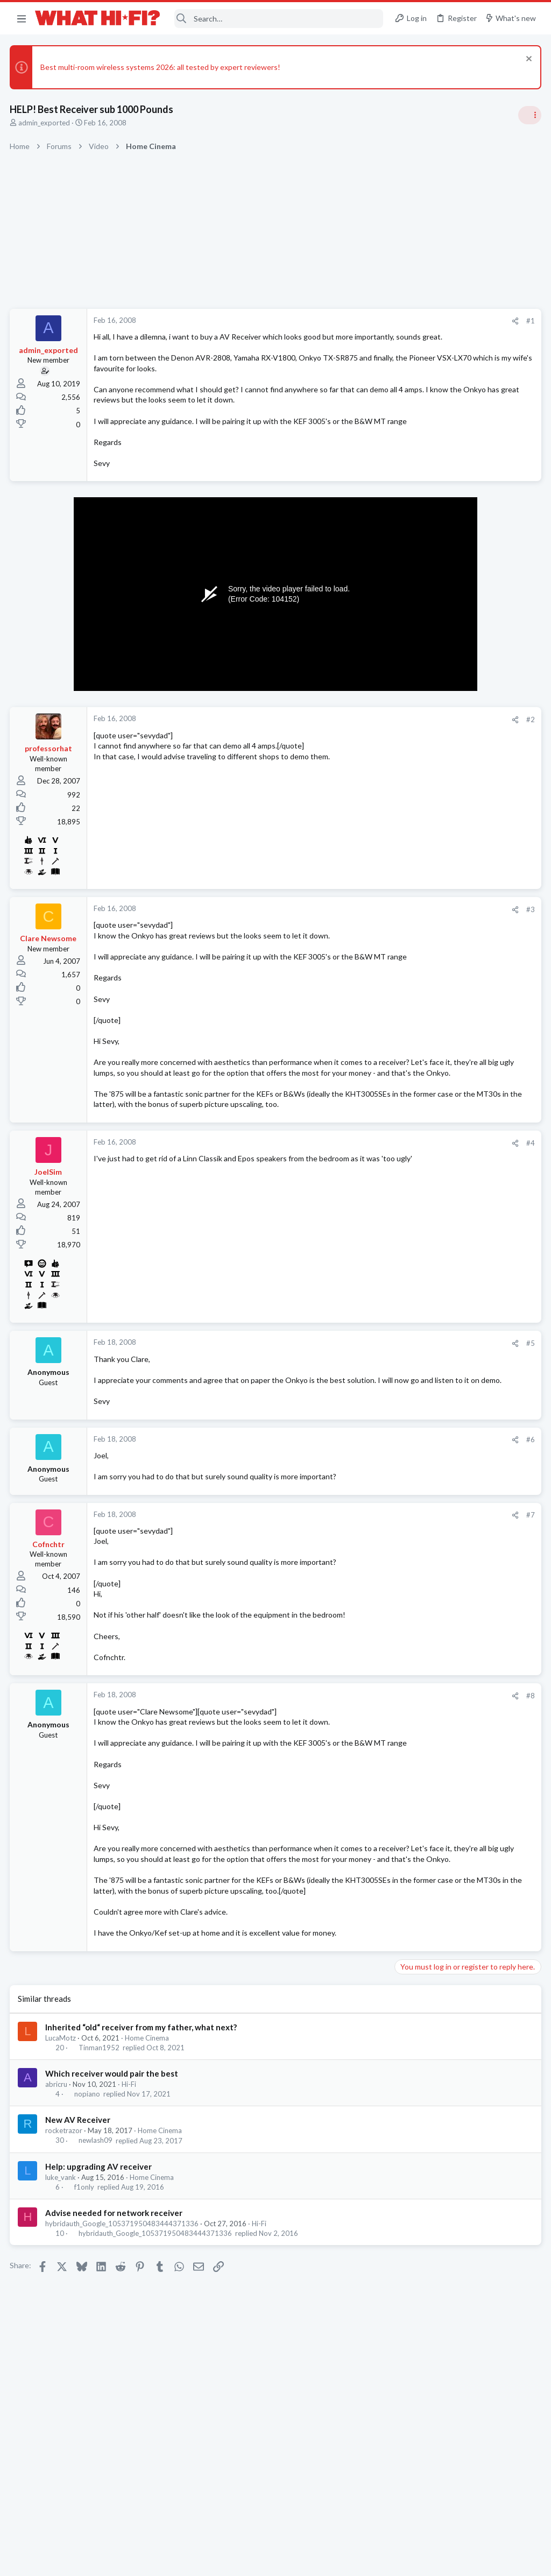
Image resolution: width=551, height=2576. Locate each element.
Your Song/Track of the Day (444, 763)
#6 (357, 1524)
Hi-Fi (130, 2210)
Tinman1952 (99, 2174)
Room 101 (415, 917)
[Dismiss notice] (526, 60)
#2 (357, 751)
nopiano (88, 2221)
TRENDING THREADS (415, 637)
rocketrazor (64, 2257)
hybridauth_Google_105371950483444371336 (123, 2350)
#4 (357, 1216)
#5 (357, 1417)
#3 (357, 941)
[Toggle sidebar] (529, 115)
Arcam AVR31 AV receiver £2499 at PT (463, 815)
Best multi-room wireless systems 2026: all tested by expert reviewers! (161, 67)
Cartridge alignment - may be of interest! (466, 1206)
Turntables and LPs (428, 1236)
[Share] (342, 321)
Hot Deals (413, 845)
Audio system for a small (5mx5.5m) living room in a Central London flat (467, 979)
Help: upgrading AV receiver (99, 2293)
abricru (57, 2210)
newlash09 (96, 2267)
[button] (21, 18)
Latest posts (404, 1047)
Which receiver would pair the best (112, 2200)
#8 (357, 1780)
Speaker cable (421, 659)
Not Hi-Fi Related (425, 947)
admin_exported (45, 122)
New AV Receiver (78, 2247)
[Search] (279, 18)
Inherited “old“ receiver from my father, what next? (142, 2153)
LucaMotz (61, 2164)
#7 (357, 1599)
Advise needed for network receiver (114, 2339)
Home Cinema (148, 2164)
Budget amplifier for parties (444, 866)
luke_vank (61, 2303)
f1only (85, 2313)
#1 (357, 320)
